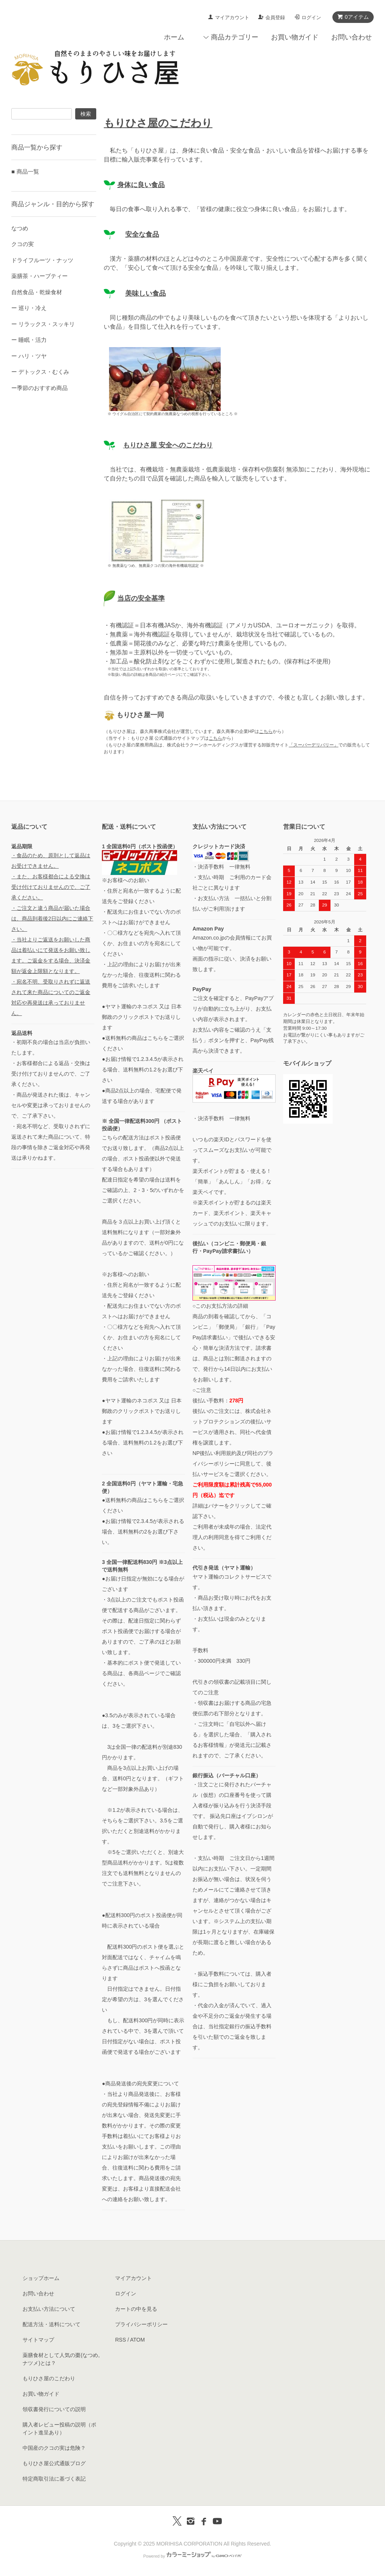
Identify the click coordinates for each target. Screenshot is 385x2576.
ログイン (311, 17)
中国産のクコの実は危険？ (54, 2448)
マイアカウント (232, 17)
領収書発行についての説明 (54, 2409)
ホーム (174, 37)
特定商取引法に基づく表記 (54, 2479)
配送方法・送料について (51, 2324)
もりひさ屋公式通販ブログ (54, 2463)
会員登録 (275, 17)
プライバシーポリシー (141, 2324)
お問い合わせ (351, 37)
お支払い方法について (49, 2309)
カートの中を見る (136, 2309)
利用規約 (225, 1453)
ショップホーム (41, 2278)
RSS (120, 2340)
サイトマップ (38, 2340)
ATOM (137, 2340)
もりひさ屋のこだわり (49, 2378)
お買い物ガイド (294, 37)
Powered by (192, 2556)
